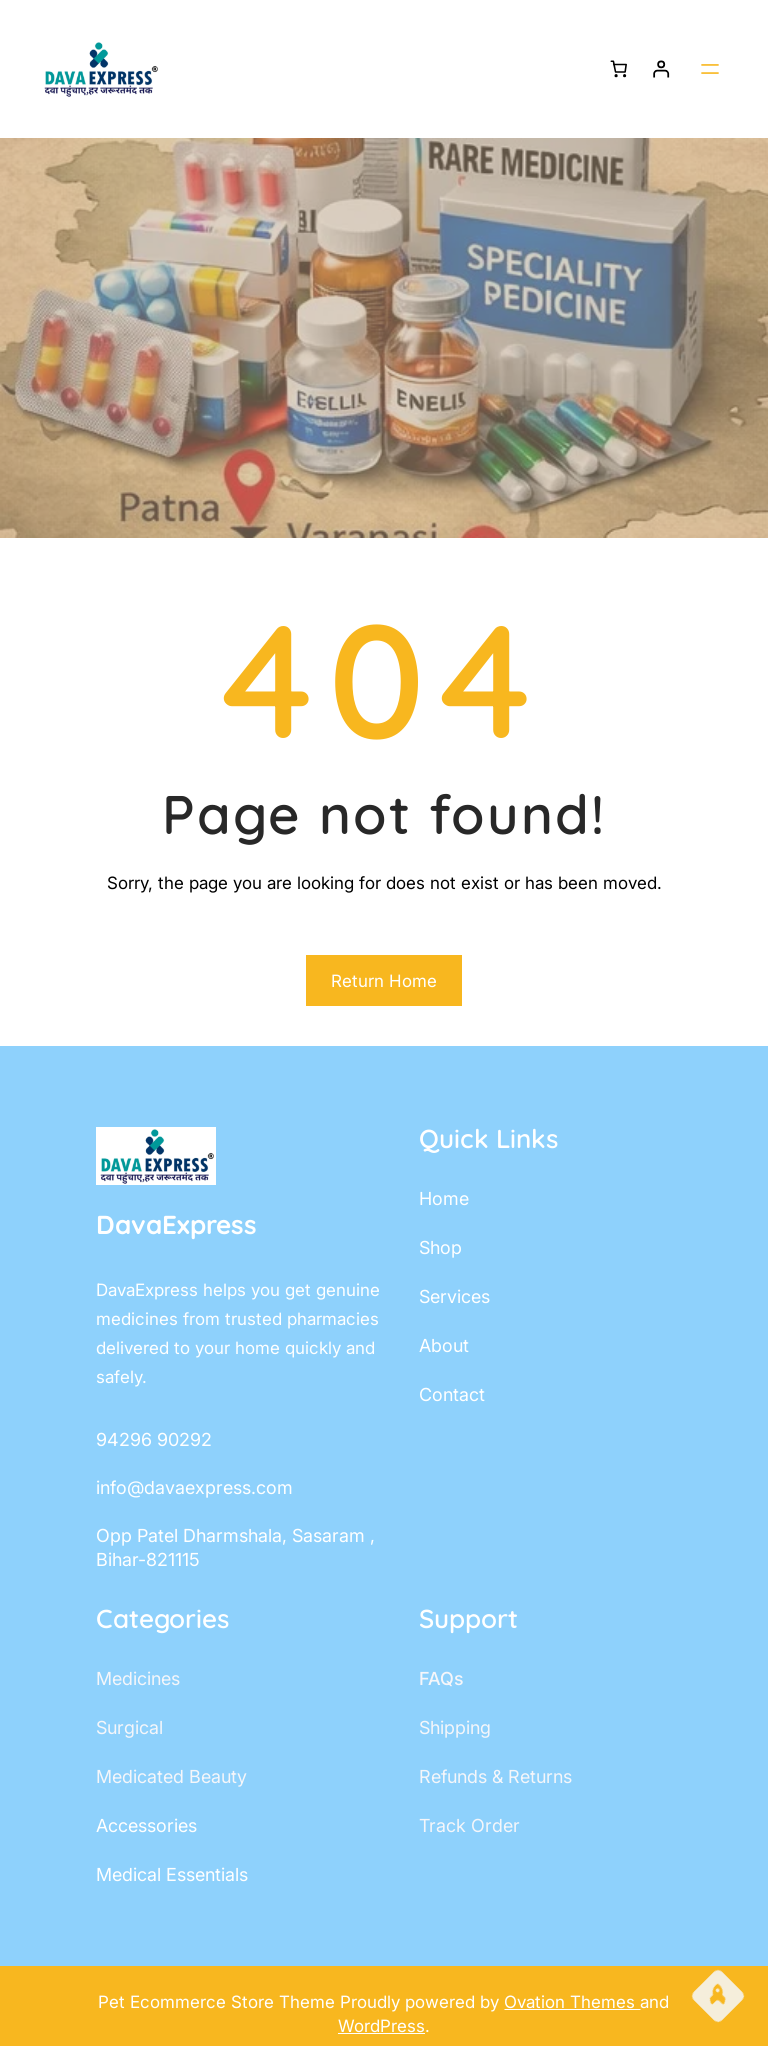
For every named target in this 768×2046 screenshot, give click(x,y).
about (444, 1345)
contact (452, 1394)
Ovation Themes (572, 2002)
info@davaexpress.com (194, 1487)
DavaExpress (176, 1224)
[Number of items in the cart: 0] (618, 69)
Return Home (384, 981)
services (454, 1296)
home (444, 1198)
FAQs (441, 1678)
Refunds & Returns (495, 1776)
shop (440, 1247)
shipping (455, 1727)
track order (469, 1825)
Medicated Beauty (171, 1776)
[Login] (661, 69)
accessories (146, 1825)
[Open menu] (710, 69)
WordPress (381, 2026)
